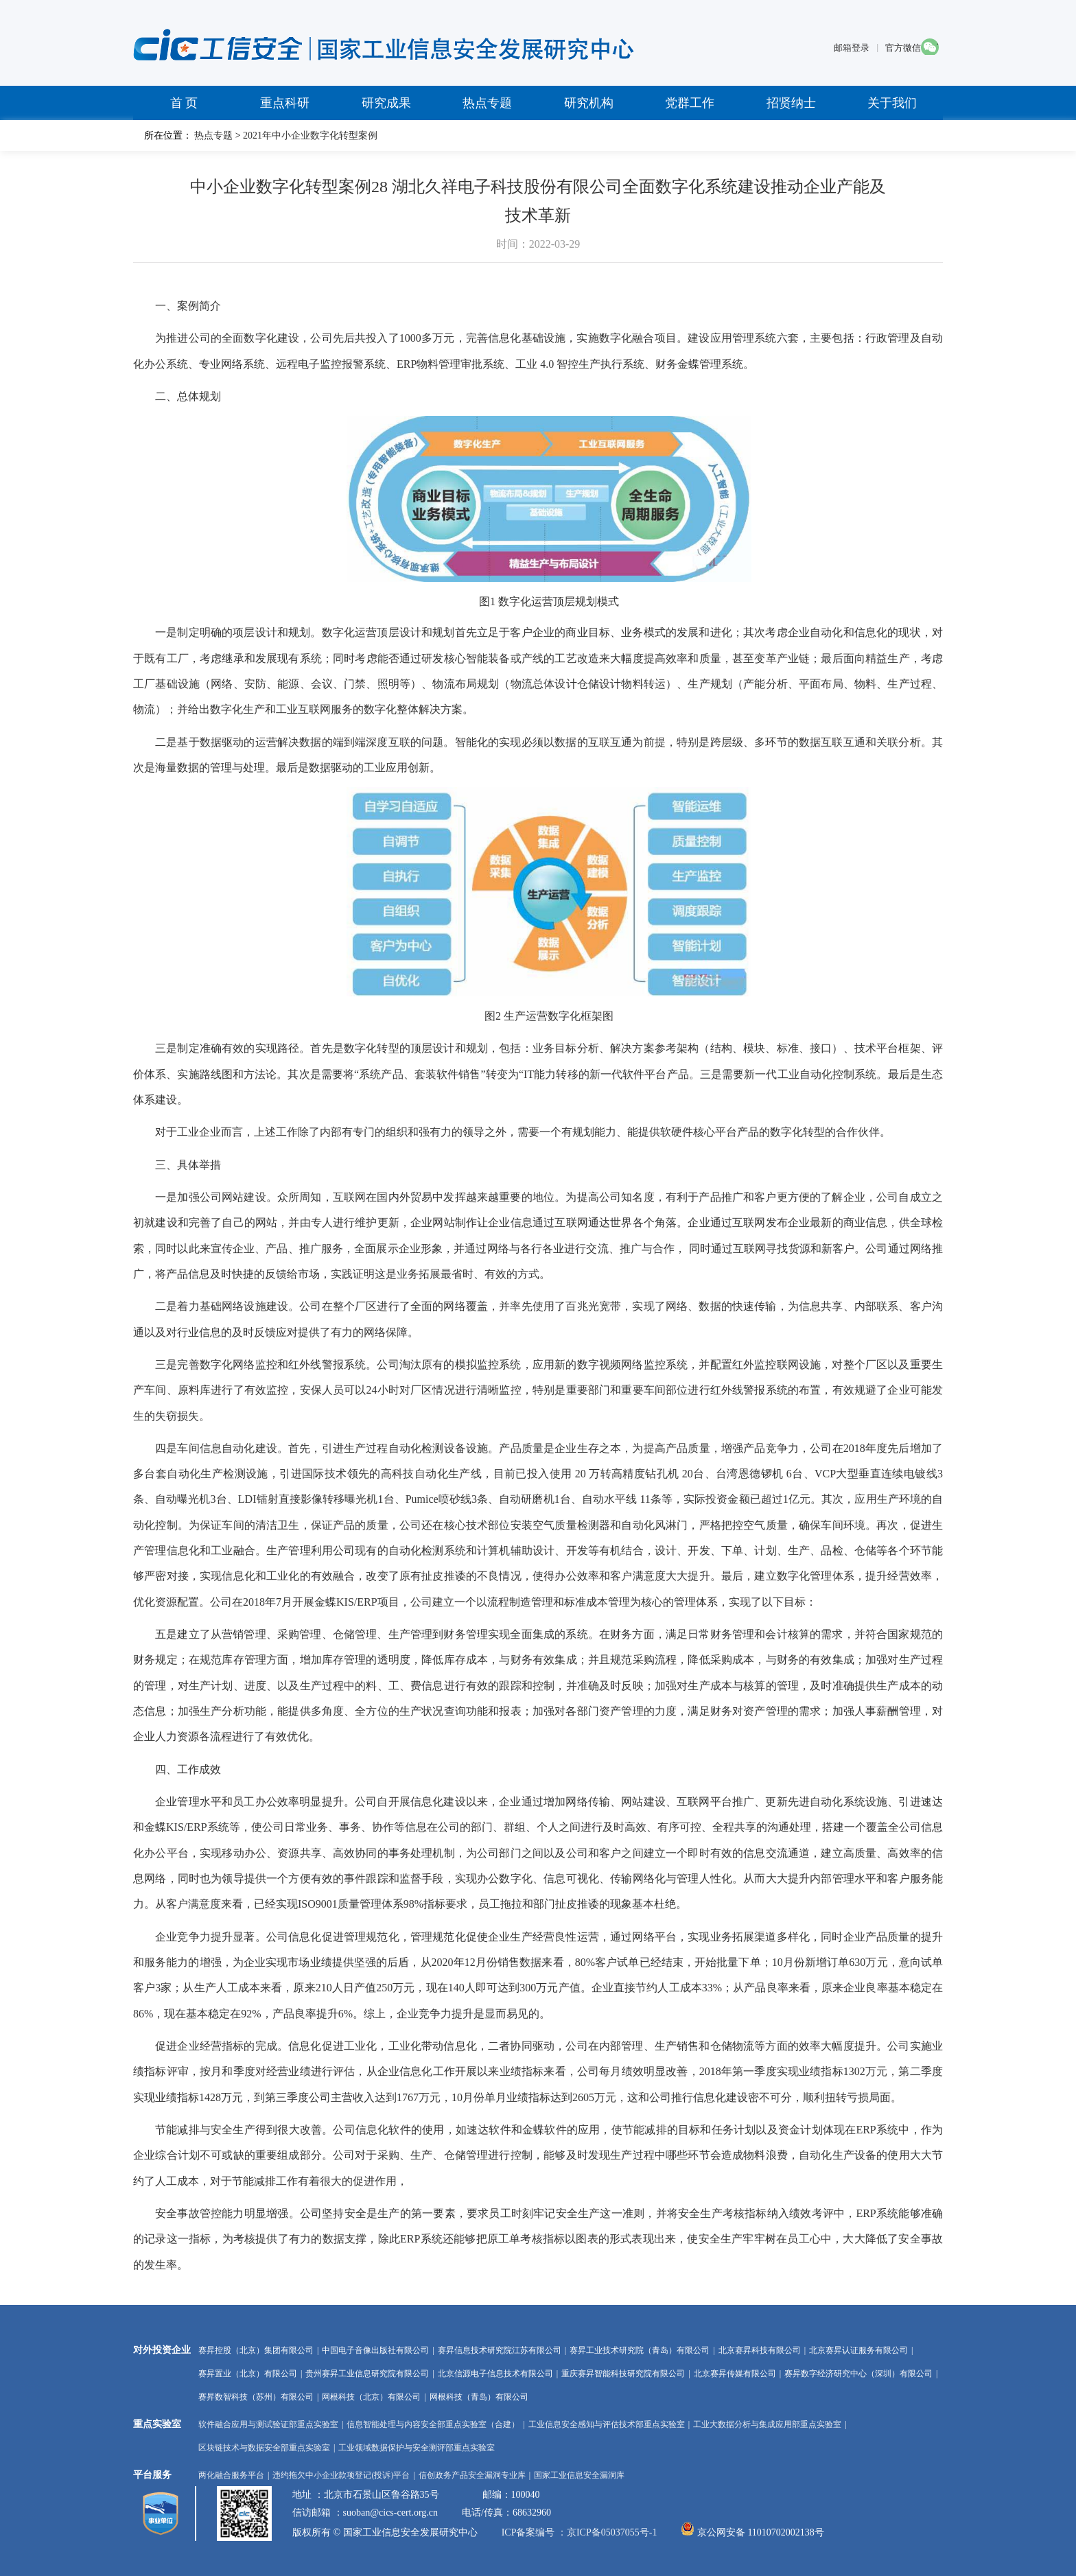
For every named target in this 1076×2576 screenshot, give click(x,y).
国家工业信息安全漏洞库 (579, 2475)
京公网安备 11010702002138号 (760, 2532)
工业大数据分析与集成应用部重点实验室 (767, 2424)
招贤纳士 (791, 103)
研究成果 (386, 103)
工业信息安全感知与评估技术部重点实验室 (606, 2424)
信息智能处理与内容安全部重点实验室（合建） (433, 2424)
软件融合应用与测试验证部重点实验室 (268, 2424)
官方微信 (903, 48)
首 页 (184, 103)
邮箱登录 (851, 48)
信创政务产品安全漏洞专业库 (472, 2475)
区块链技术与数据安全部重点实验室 (264, 2447)
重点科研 (284, 103)
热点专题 (487, 103)
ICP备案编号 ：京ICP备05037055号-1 (580, 2532)
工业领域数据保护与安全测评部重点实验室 (416, 2447)
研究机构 (588, 103)
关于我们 (892, 103)
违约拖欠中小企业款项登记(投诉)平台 (341, 2475)
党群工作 (689, 103)
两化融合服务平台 (231, 2475)
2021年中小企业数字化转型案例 (310, 135)
